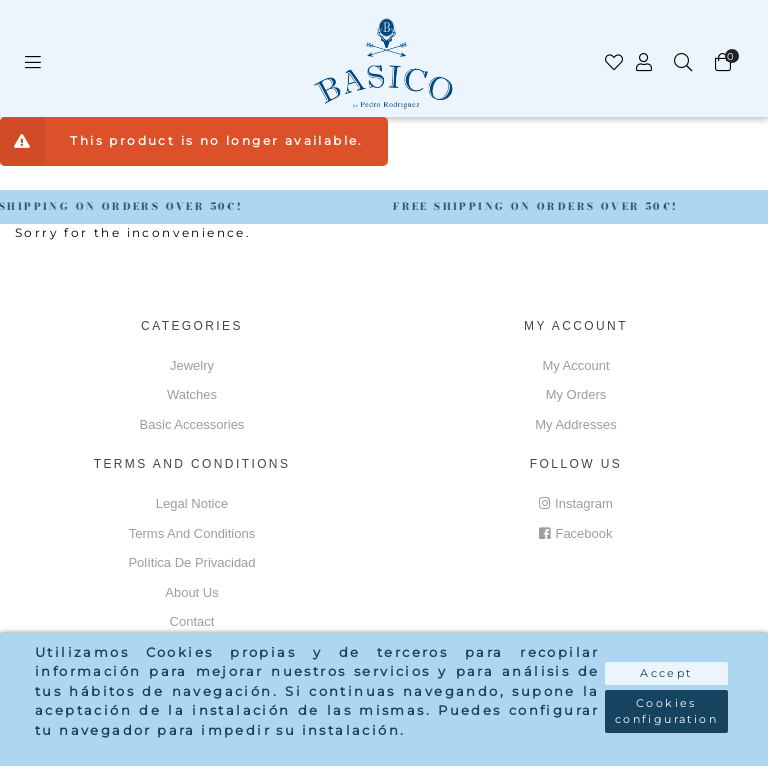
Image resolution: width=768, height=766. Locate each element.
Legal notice (192, 503)
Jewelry (192, 365)
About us (191, 592)
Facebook (575, 533)
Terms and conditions (192, 533)
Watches (192, 394)
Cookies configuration (666, 711)
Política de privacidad (191, 562)
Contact (192, 621)
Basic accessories (192, 424)
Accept (666, 673)
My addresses (576, 424)
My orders (576, 394)
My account (575, 365)
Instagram (576, 503)
